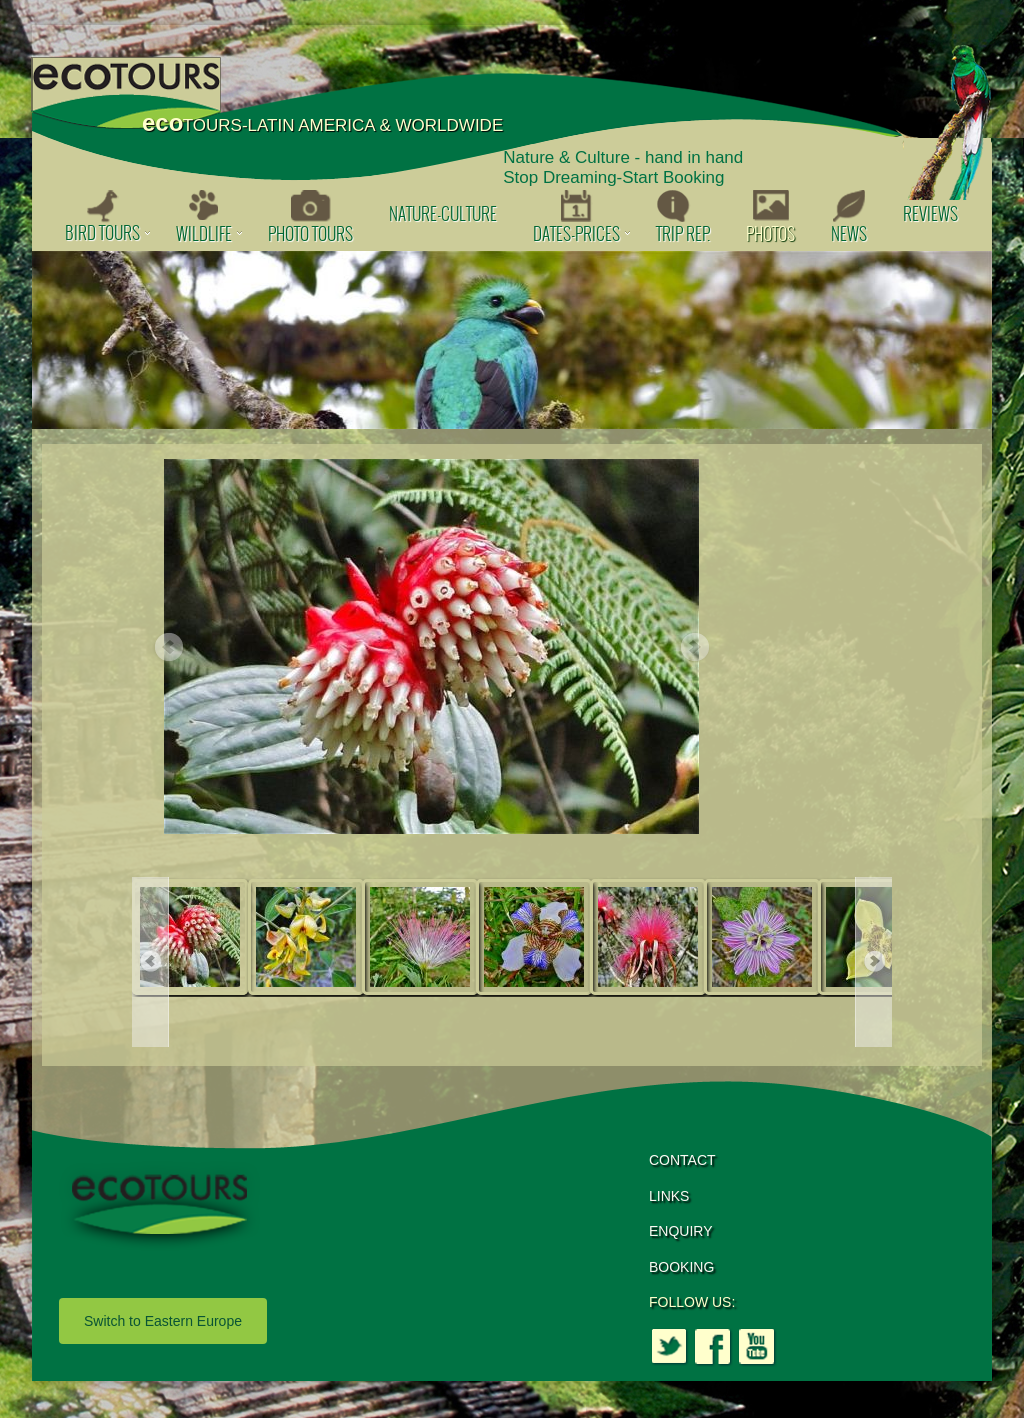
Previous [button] (168, 648)
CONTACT (682, 1160)
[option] (512, 340)
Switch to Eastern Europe (163, 1321)
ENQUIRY (681, 1231)
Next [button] (694, 648)
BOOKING (681, 1267)
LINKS (669, 1196)
